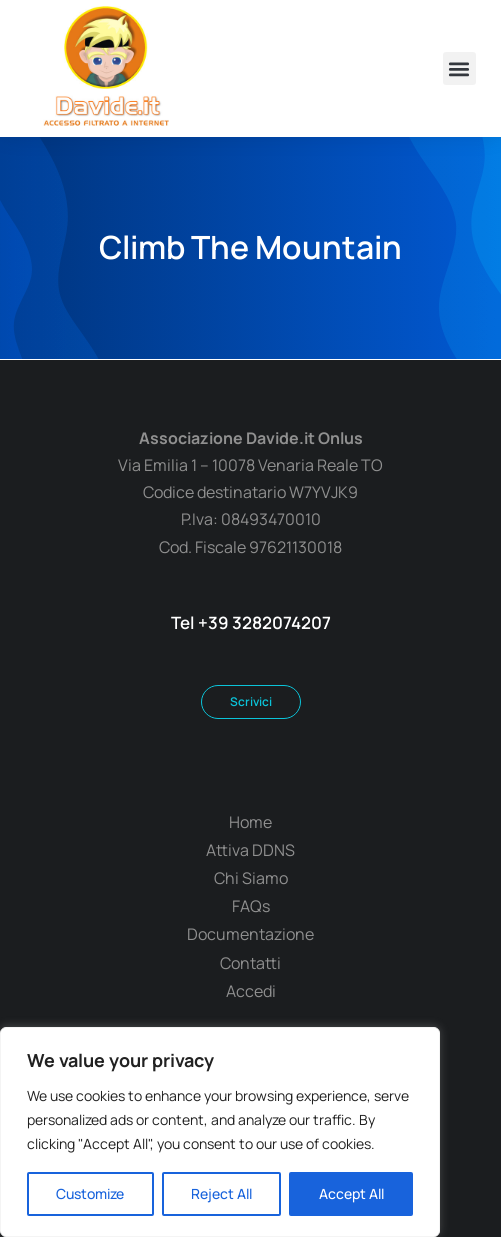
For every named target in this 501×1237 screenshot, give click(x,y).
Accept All (351, 1193)
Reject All (221, 1193)
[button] (459, 68)
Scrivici (251, 701)
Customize (90, 1193)
